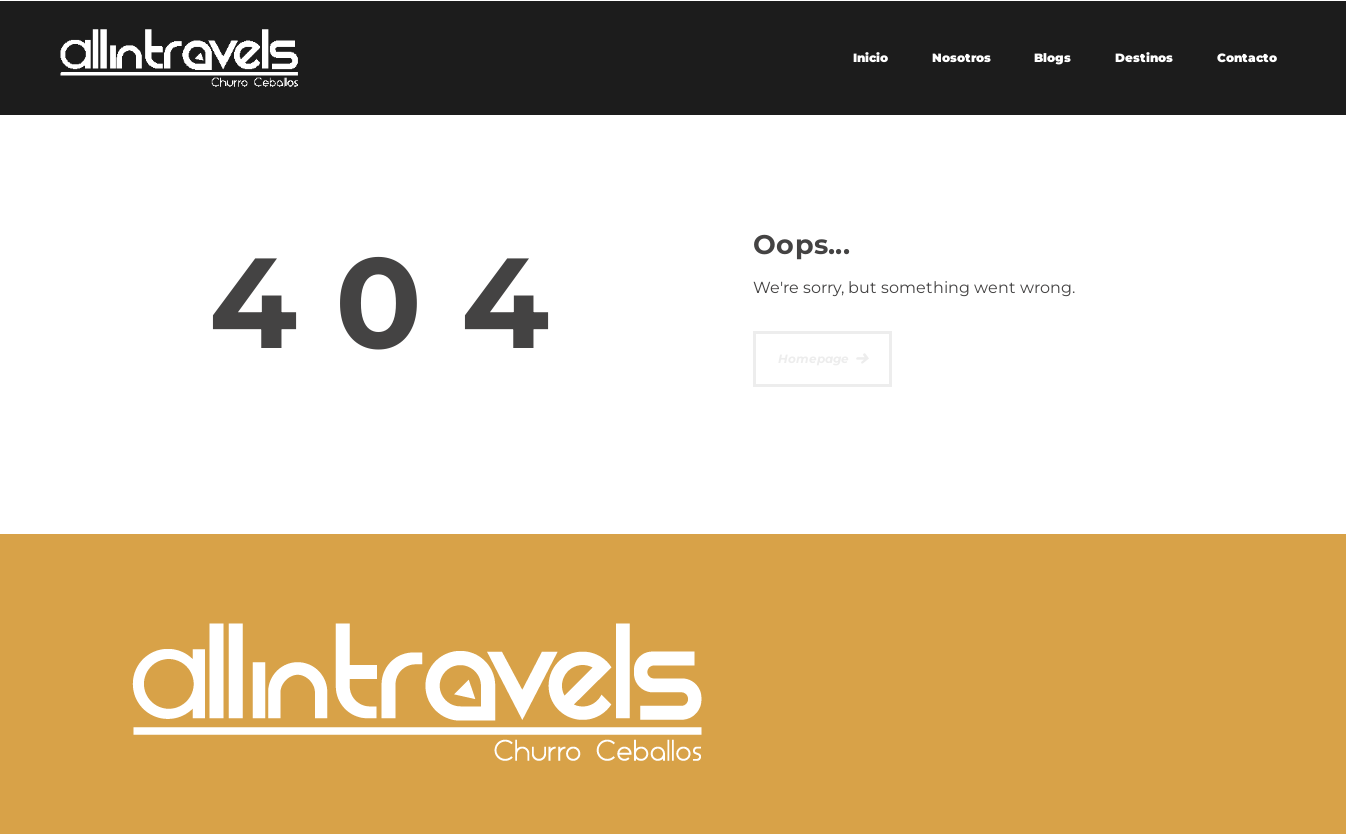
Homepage (813, 358)
